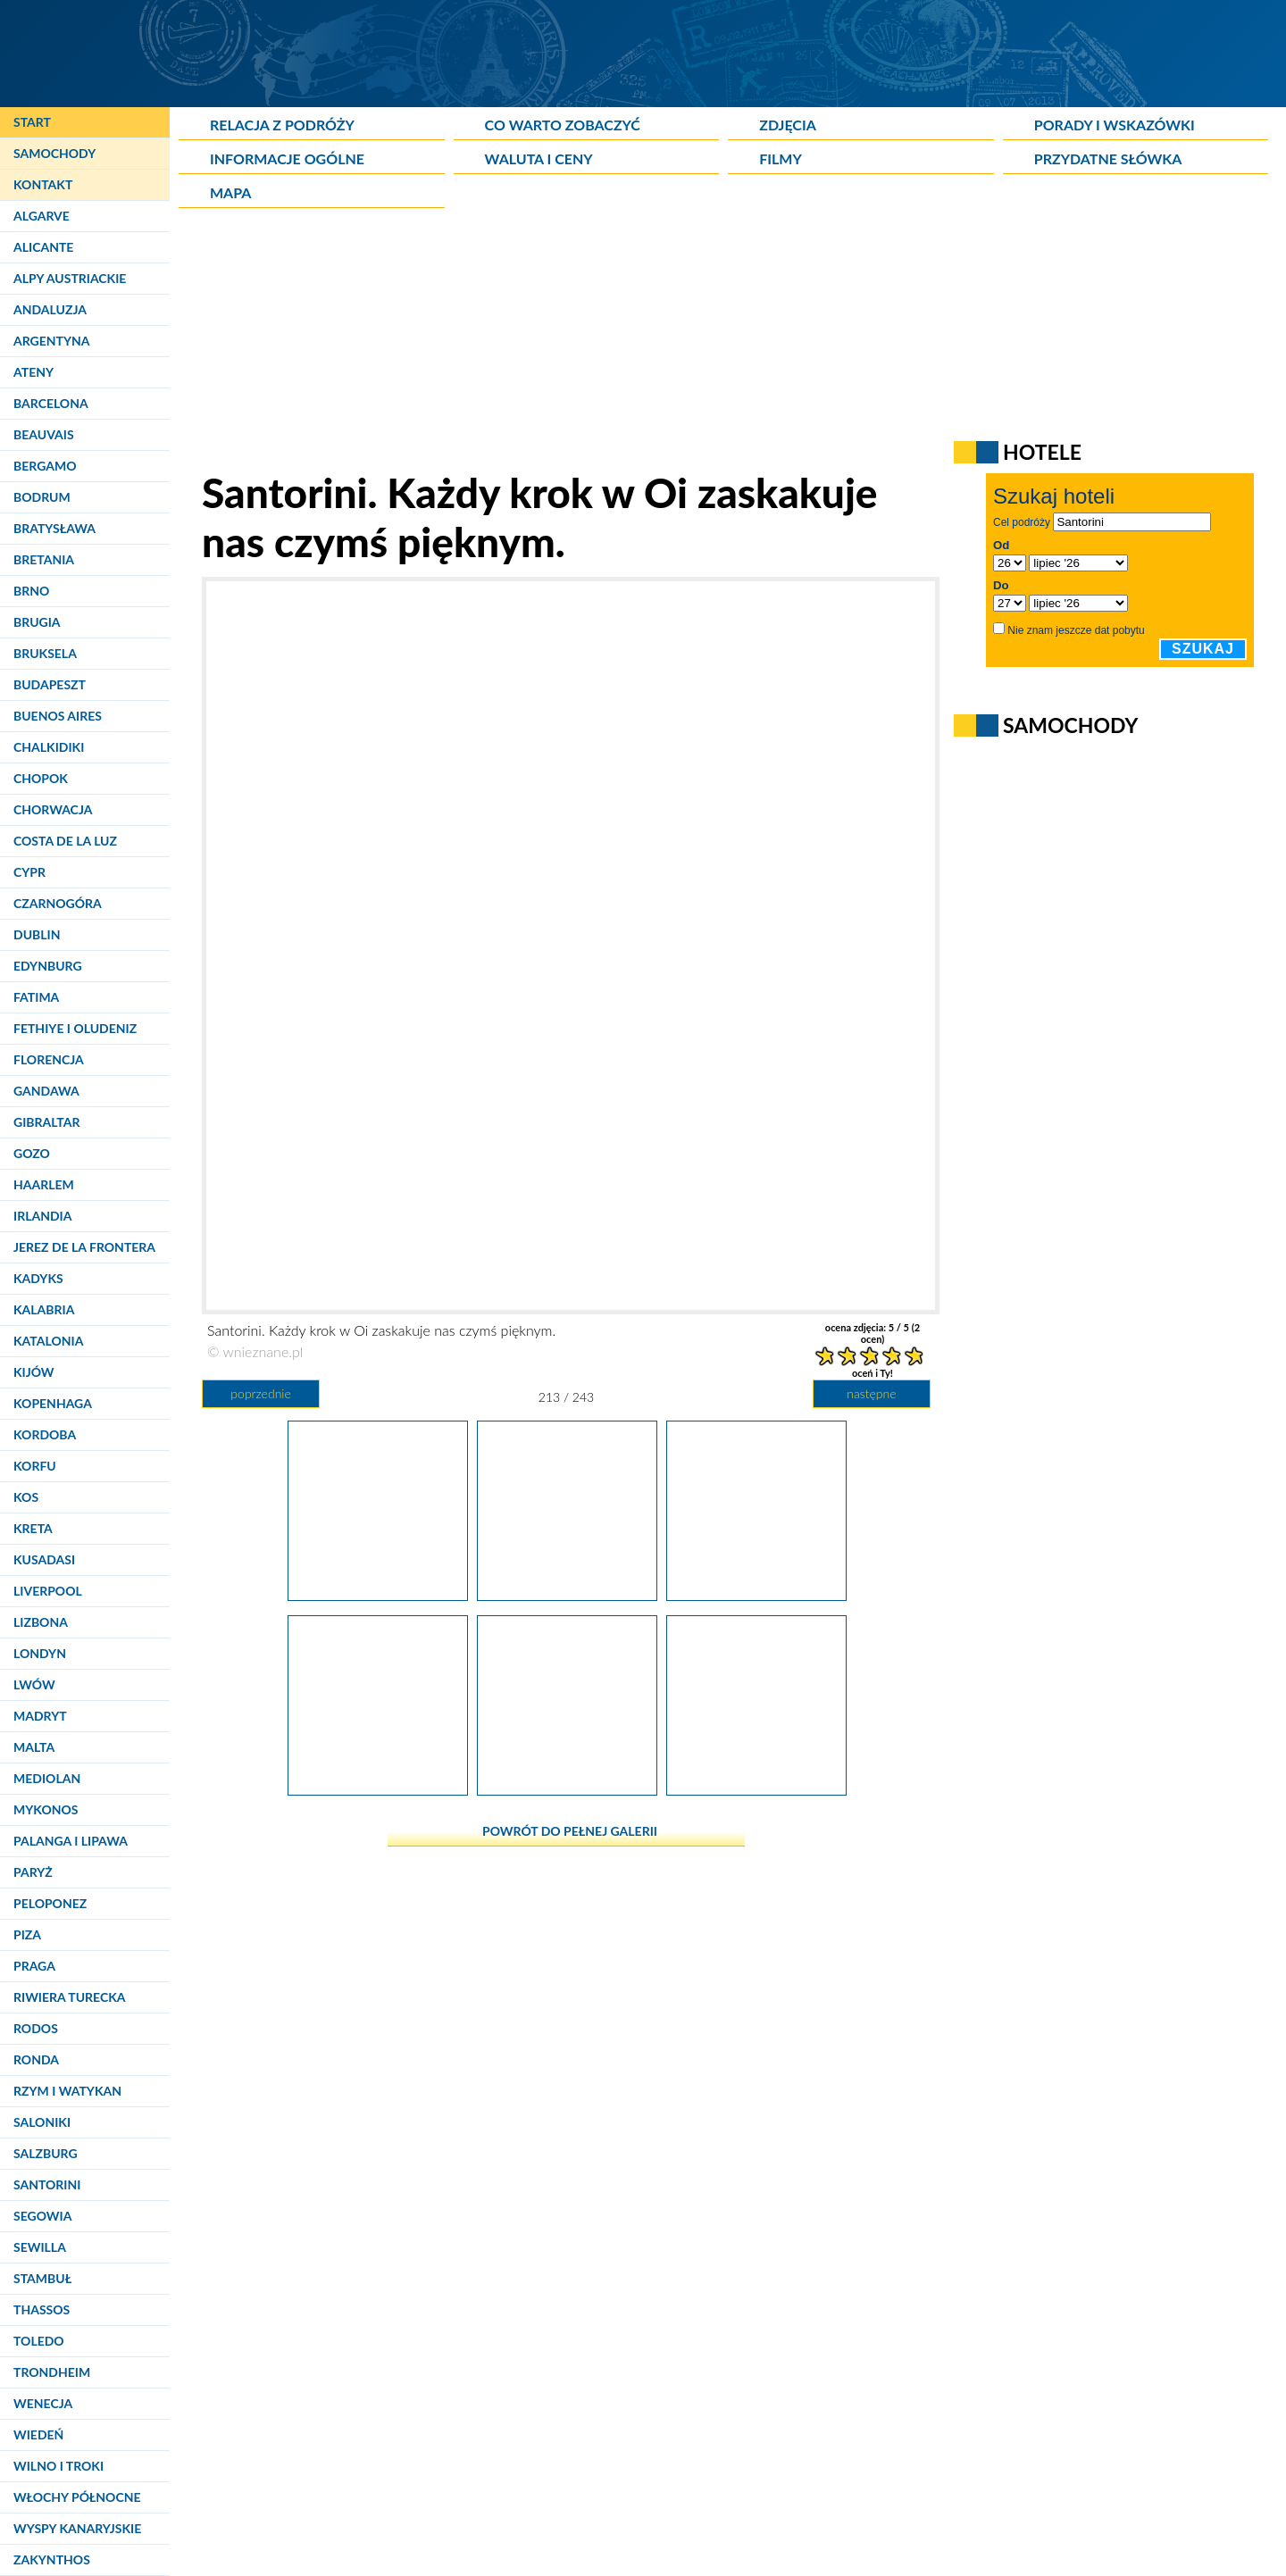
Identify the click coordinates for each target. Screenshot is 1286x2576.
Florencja (48, 1059)
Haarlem (43, 1184)
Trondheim (51, 2372)
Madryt (40, 1715)
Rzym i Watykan (67, 2090)
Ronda (36, 2059)
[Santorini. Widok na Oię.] (756, 1788)
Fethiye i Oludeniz (75, 1028)
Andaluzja (50, 309)
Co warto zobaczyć (562, 124)
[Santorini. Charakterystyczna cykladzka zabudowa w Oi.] (567, 1788)
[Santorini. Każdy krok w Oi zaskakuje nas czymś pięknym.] (567, 1594)
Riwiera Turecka (69, 1997)
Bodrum (42, 496)
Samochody (54, 153)
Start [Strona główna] (32, 121)
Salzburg (45, 2153)
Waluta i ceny (539, 158)
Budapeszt (49, 684)
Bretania (43, 559)
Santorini (46, 2184)
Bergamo (44, 465)
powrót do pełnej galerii (569, 1830)
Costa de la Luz (65, 840)
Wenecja (42, 2403)
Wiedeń (38, 2434)
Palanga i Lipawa (70, 1840)
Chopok (40, 778)
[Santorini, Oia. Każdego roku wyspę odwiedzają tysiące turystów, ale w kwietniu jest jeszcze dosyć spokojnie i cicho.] (378, 1788)
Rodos (35, 2028)
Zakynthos (51, 2559)
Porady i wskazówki (1114, 124)
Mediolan (46, 1778)
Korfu (34, 1465)
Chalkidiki (48, 746)
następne (871, 1393)
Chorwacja (52, 809)
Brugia (37, 621)
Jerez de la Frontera (84, 1247)
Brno (31, 590)
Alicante (43, 246)
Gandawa (46, 1090)
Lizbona (40, 1622)
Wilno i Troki (58, 2465)
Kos (25, 1497)
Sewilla (39, 2247)
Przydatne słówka (1108, 158)
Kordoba (44, 1434)
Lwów (34, 1684)
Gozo (31, 1153)
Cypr (29, 872)
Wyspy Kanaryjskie (77, 2528)
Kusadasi (44, 1559)
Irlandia (42, 1215)
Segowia (42, 2215)
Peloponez (50, 1903)
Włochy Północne (77, 2497)
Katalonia (48, 1340)
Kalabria (43, 1309)
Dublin (36, 934)
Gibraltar (46, 1122)
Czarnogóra (57, 903)
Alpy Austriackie (69, 278)
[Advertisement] (612, 343)
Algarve (41, 215)
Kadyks (38, 1278)
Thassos (41, 2309)
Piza (27, 1934)
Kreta (33, 1528)
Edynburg (47, 965)
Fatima (36, 997)
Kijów (33, 1372)
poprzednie (260, 1393)
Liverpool (47, 1590)
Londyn (39, 1653)
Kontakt (42, 184)
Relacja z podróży (282, 124)
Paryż (33, 1872)
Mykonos (45, 1809)
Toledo (38, 2340)
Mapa (230, 192)
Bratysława (54, 528)
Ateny (33, 371)
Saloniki (42, 2122)
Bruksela (45, 653)
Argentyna (51, 340)
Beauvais (43, 434)
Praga (34, 1965)
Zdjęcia (787, 124)
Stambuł (42, 2278)
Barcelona (50, 403)
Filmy (780, 158)
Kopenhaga (52, 1403)
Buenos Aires (57, 715)
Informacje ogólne (287, 158)
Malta (33, 1747)
